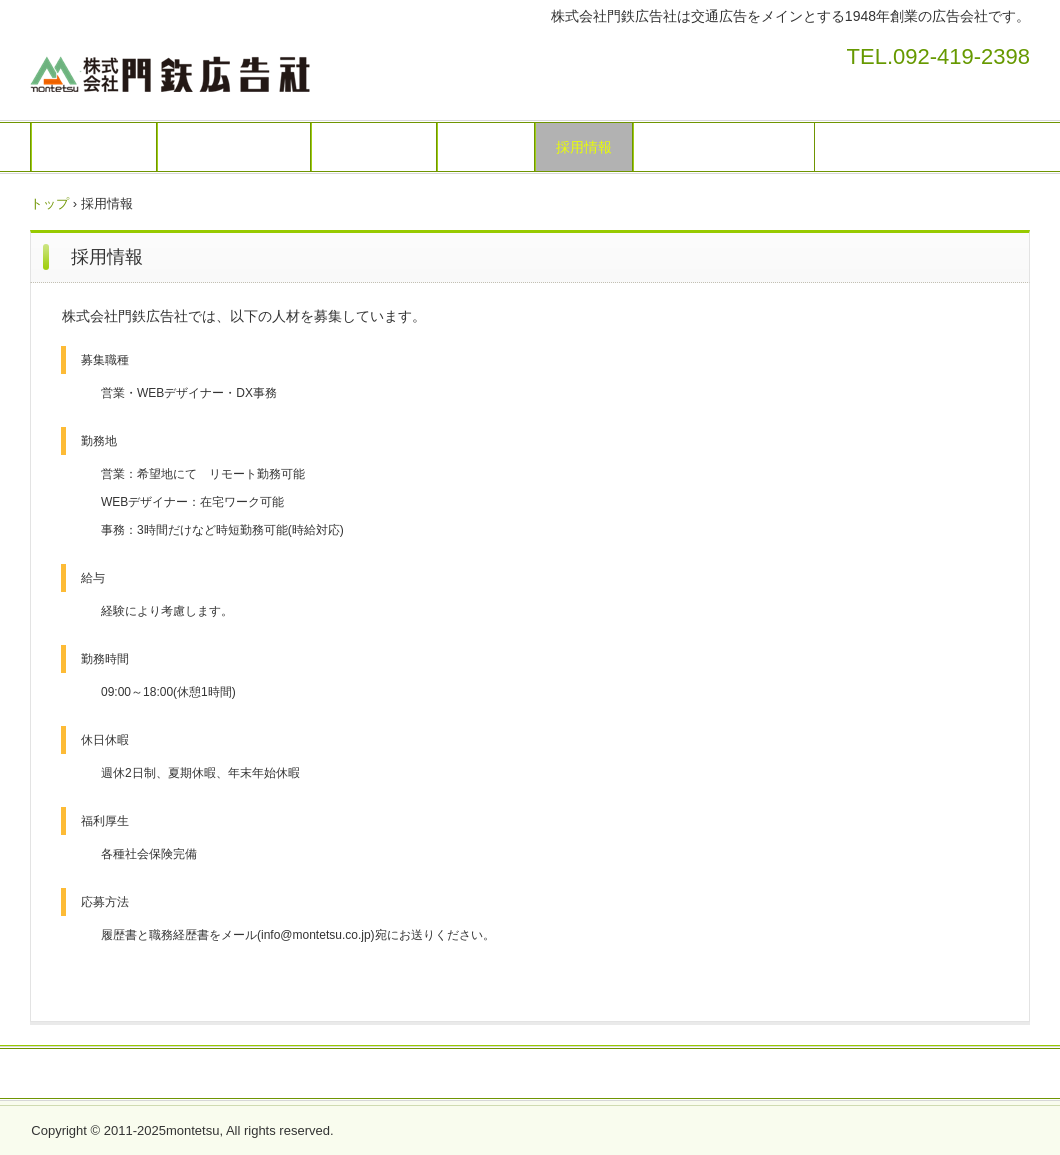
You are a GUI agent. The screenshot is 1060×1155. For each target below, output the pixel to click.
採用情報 (584, 147)
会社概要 (486, 147)
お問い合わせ (374, 147)
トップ (49, 203)
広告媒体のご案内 (234, 147)
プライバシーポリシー (724, 147)
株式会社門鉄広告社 (268, 70)
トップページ (94, 147)
